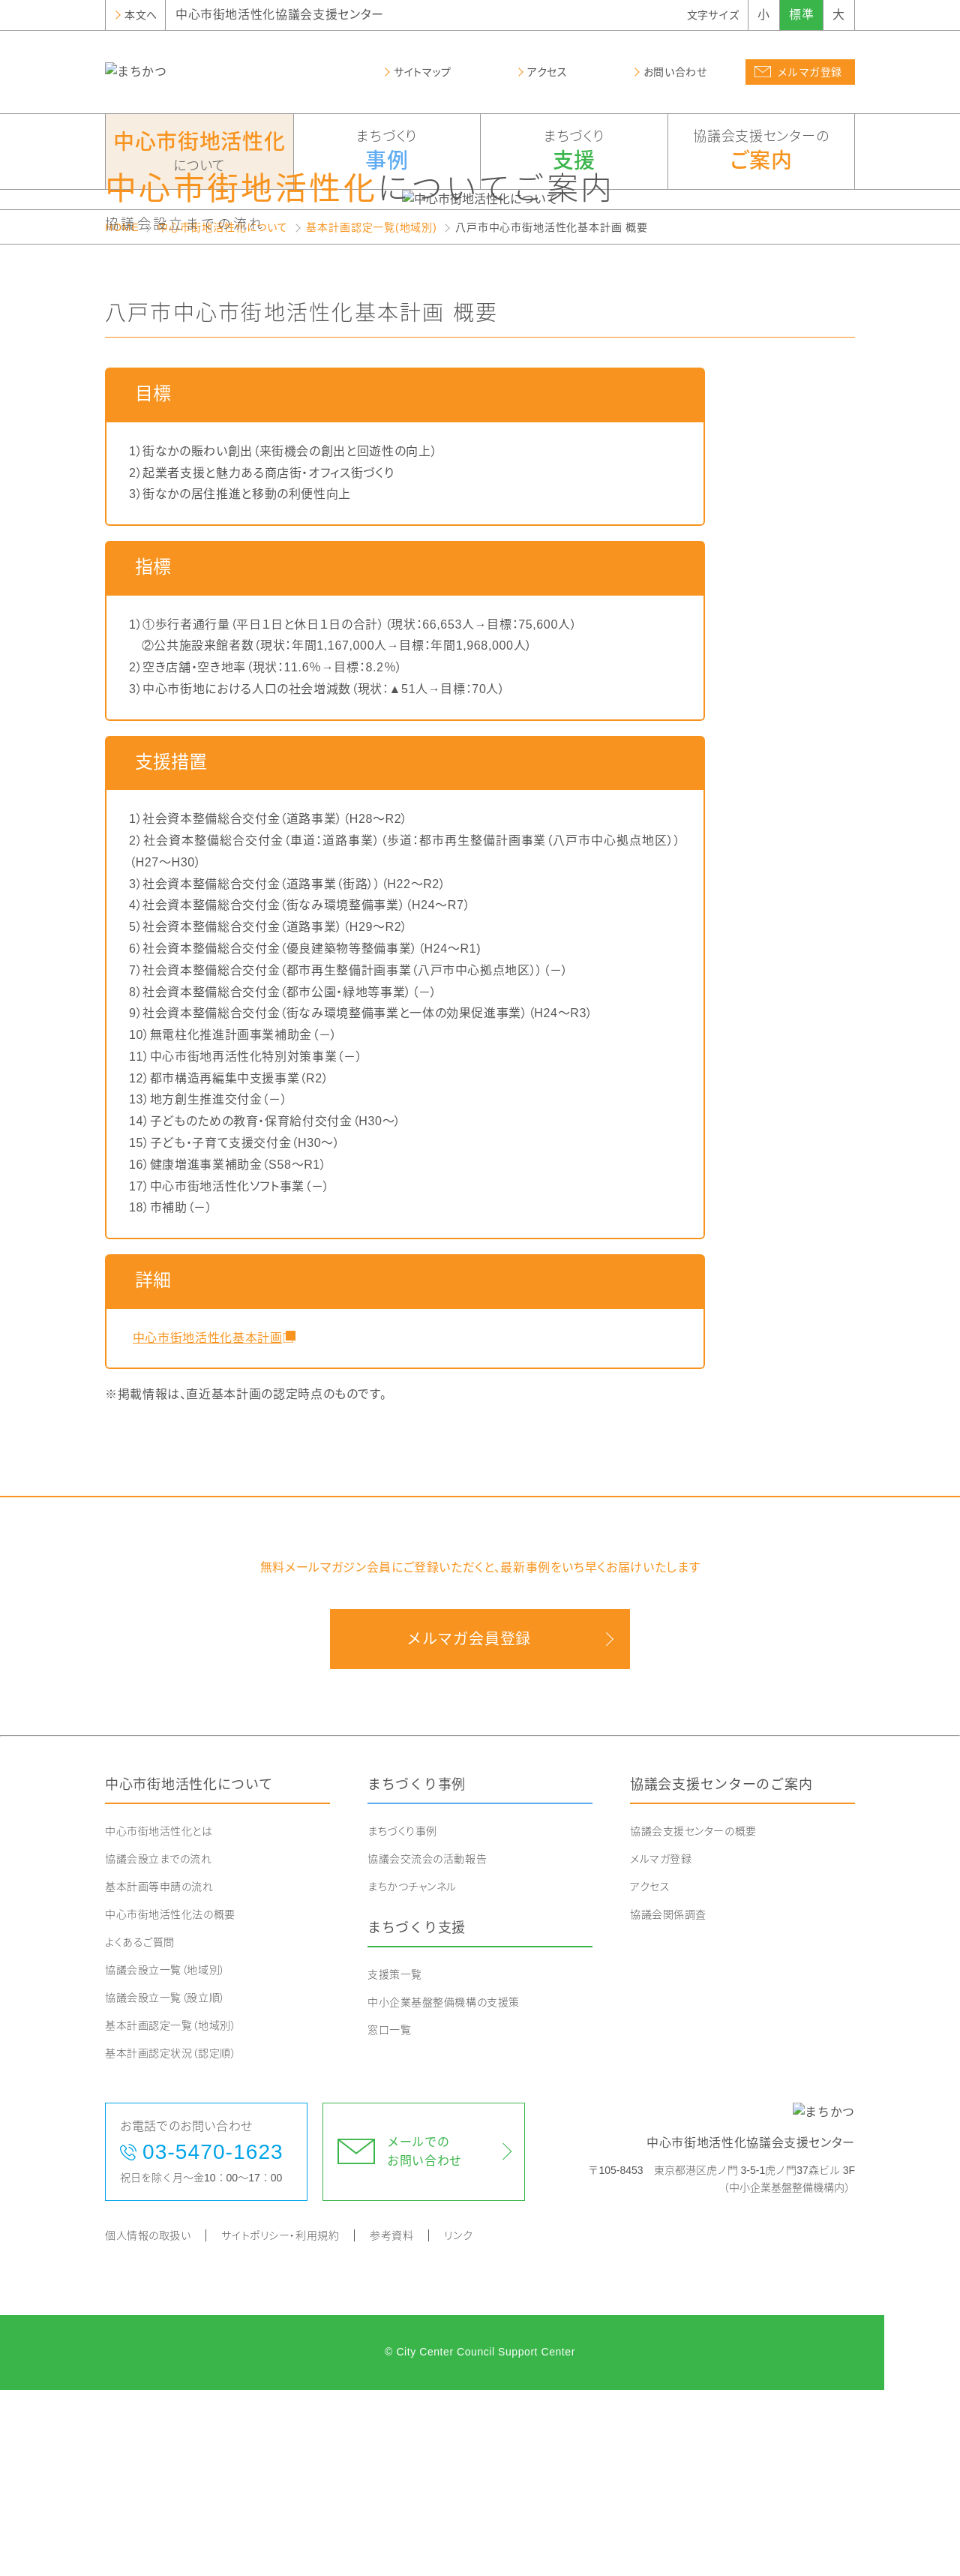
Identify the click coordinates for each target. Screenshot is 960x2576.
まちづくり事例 (417, 1970)
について (199, 150)
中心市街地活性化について (223, 413)
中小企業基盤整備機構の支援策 (444, 2187)
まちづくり (387, 152)
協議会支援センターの (761, 152)
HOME (122, 413)
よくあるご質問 (140, 2128)
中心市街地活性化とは (159, 2017)
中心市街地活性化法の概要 (170, 2100)
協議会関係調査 (668, 2100)
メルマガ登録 (661, 2045)
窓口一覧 (389, 2215)
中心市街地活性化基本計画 (205, 1523)
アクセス (650, 2073)
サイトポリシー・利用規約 (280, 2421)
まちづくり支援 (417, 2113)
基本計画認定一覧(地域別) (371, 413)
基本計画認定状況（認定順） (170, 2239)
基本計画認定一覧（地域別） (170, 2211)
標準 (801, 14)
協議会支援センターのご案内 (721, 1970)
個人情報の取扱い (147, 2421)
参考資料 (391, 2421)
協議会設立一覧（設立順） (165, 2184)
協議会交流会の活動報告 (427, 2045)
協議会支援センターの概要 (693, 2017)
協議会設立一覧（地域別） (165, 2156)
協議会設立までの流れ (158, 2045)
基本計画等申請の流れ (159, 2073)
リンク (458, 2421)
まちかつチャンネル (412, 2073)
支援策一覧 (395, 2160)
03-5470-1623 (213, 2337)
